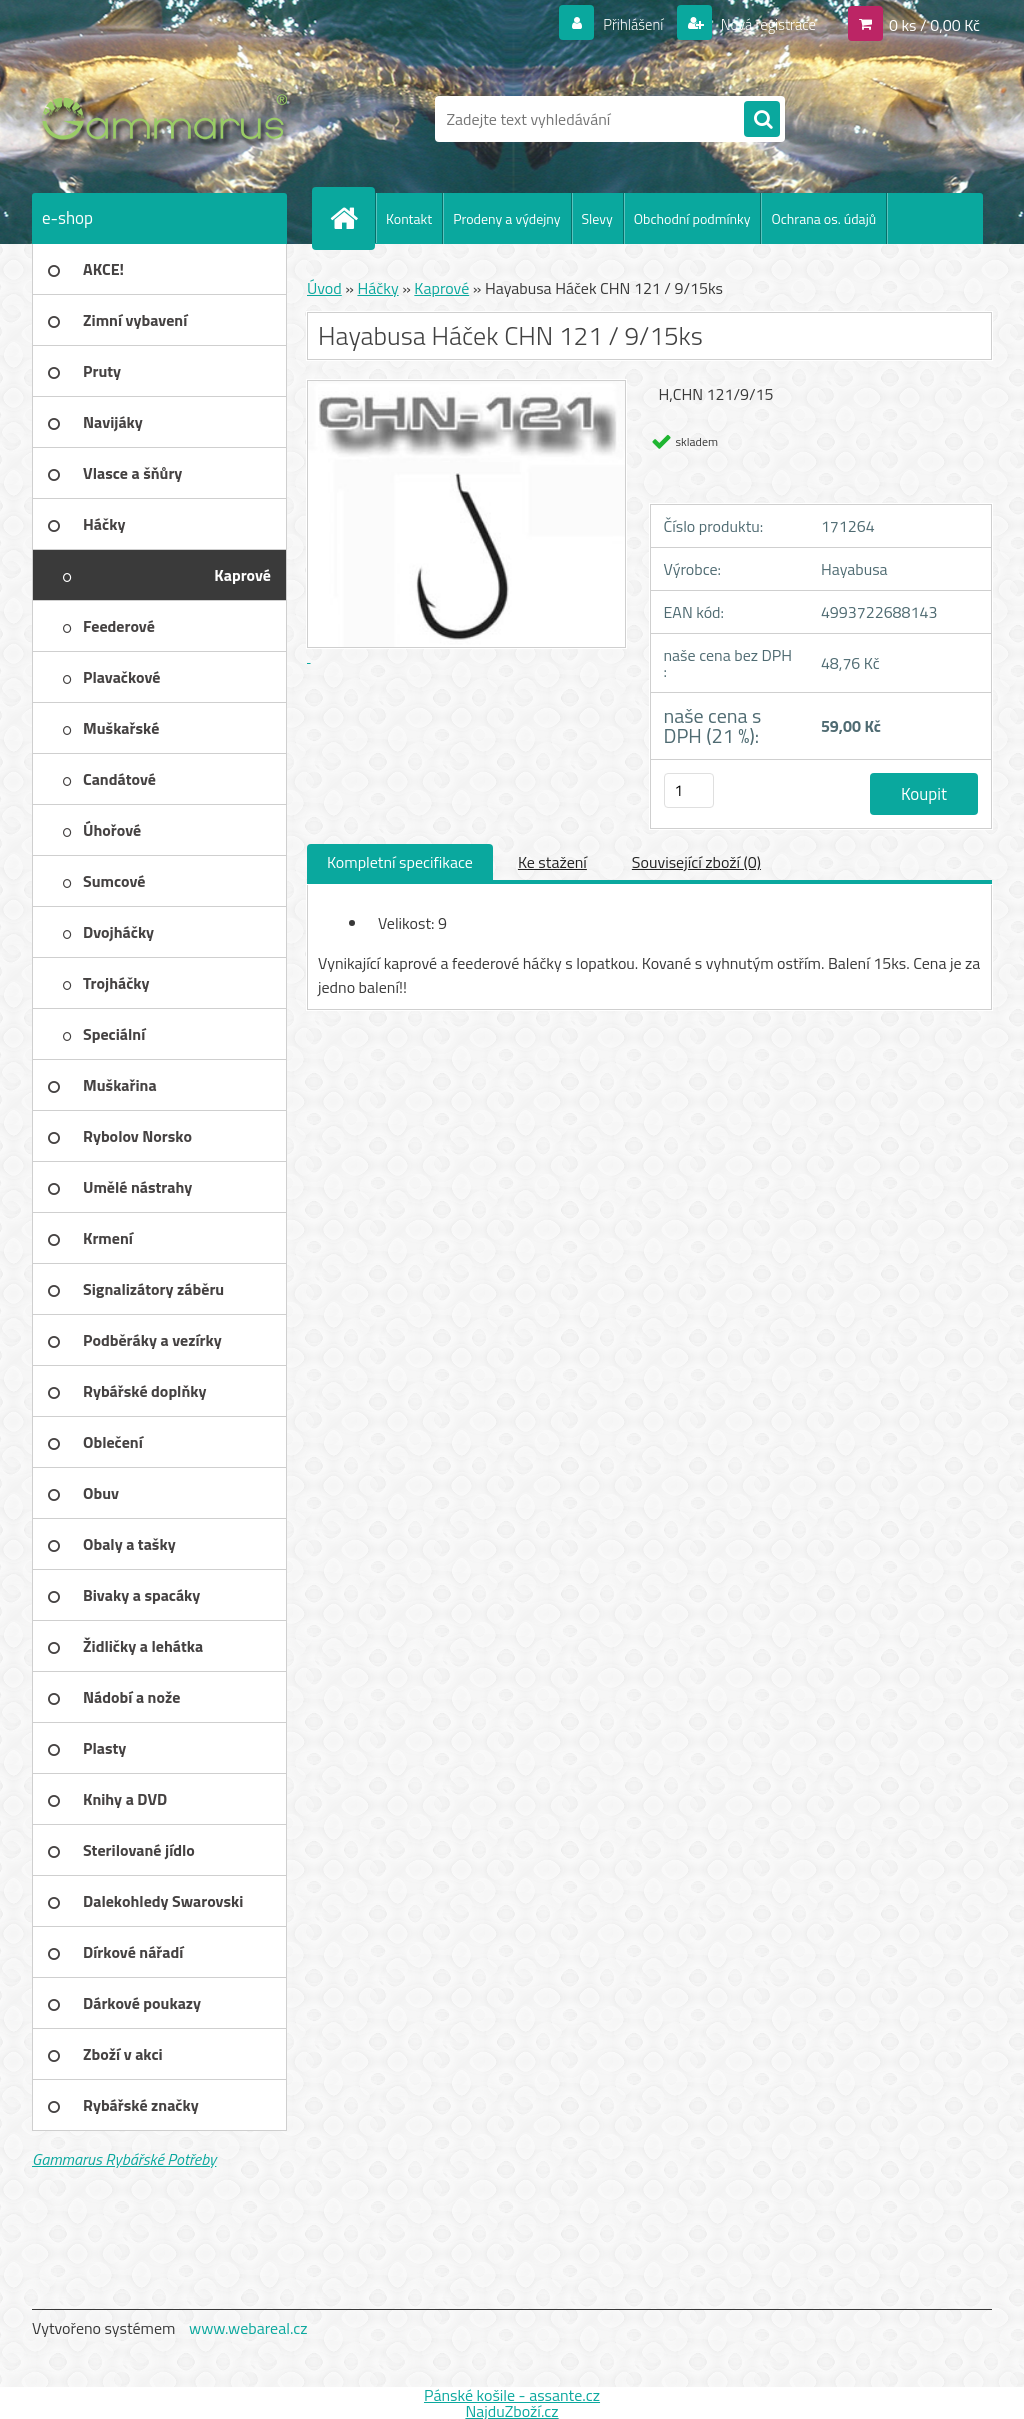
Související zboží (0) (696, 862)
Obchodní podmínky (692, 218)
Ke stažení (552, 862)
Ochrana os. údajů (823, 218)
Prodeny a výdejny (506, 218)
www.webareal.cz (248, 2328)
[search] (762, 120)
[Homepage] (352, 218)
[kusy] (689, 790)
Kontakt (409, 218)
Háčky (377, 288)
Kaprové (441, 288)
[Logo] (169, 119)
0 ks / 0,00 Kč (934, 24)
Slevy (597, 218)
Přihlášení (621, 24)
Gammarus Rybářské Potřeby (124, 2159)
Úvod (324, 288)
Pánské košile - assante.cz (512, 2395)
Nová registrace (762, 24)
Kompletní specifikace (400, 862)
